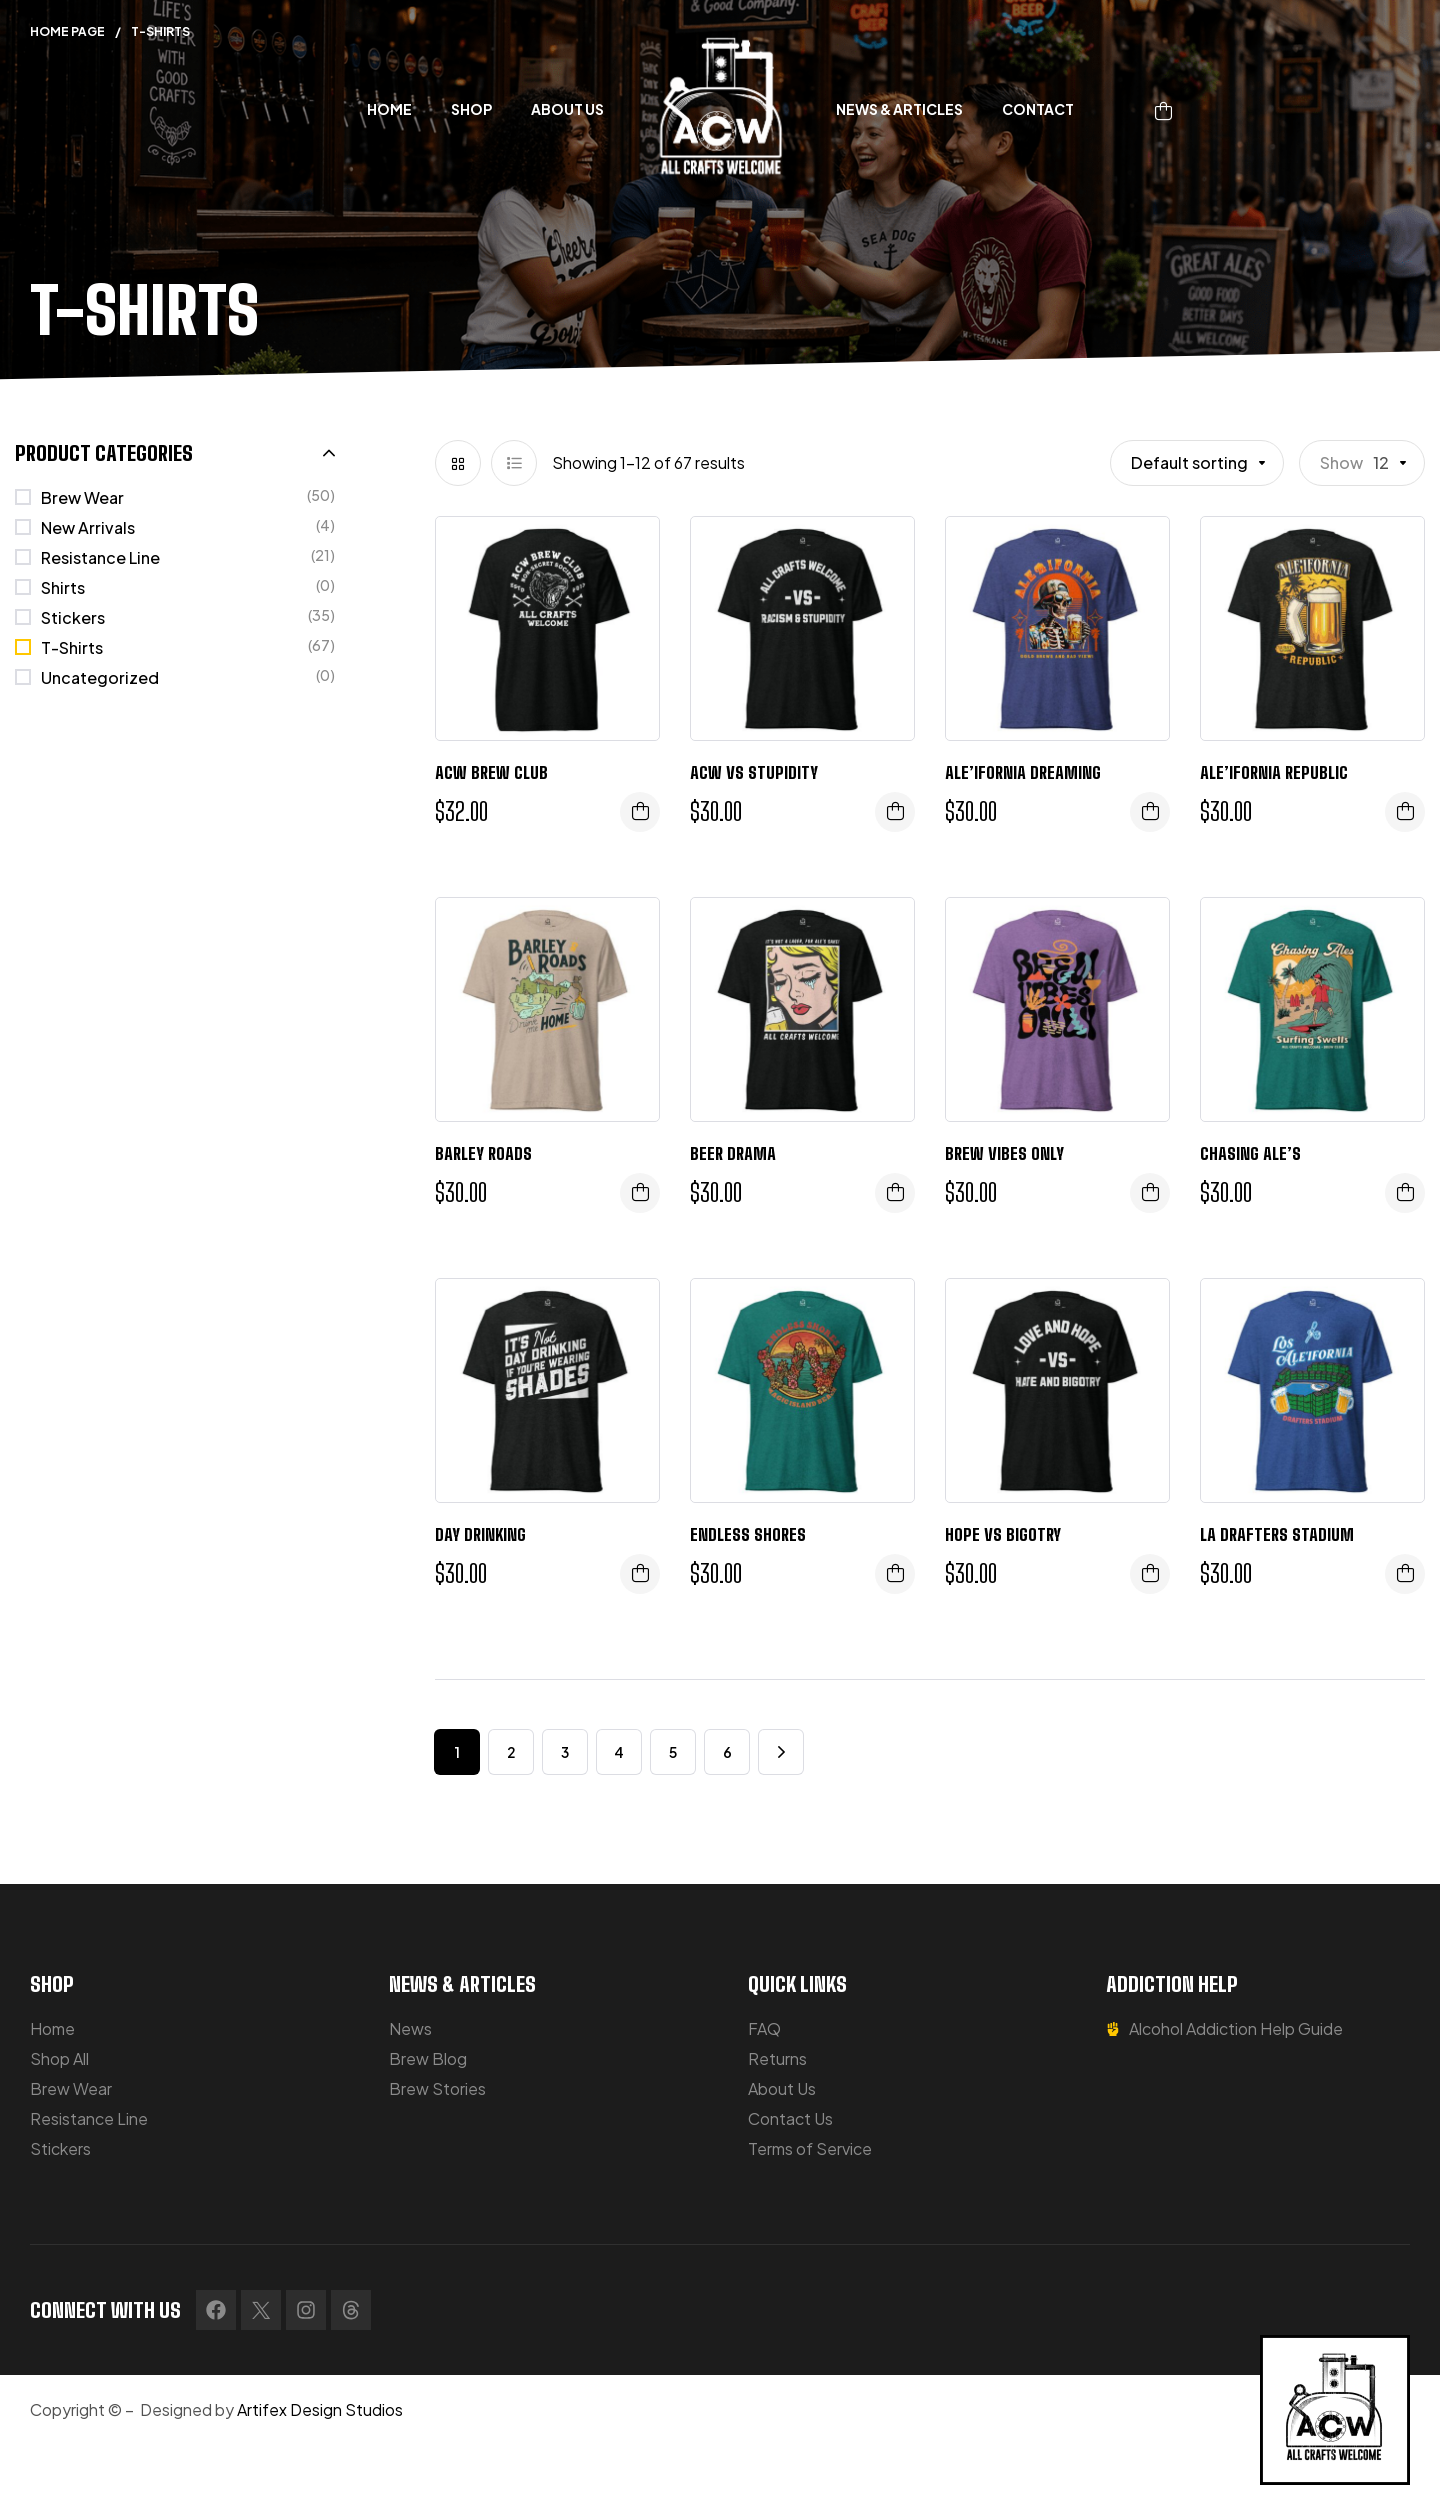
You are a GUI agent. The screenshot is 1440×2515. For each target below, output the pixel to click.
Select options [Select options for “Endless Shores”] (895, 1574)
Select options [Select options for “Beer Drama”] (895, 1193)
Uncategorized (100, 677)
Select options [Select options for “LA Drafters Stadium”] (1405, 1574)
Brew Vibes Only (1004, 1153)
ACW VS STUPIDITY (754, 772)
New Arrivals (88, 527)
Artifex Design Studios (320, 2409)
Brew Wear (82, 497)
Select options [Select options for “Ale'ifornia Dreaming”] (1150, 812)
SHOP (52, 1984)
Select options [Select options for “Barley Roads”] (640, 1193)
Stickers (73, 617)
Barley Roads (483, 1153)
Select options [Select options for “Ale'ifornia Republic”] (1405, 812)
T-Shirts (72, 647)
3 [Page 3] (565, 1752)
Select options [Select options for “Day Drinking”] (640, 1574)
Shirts (63, 587)
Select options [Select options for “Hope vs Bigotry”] (1150, 1574)
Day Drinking (480, 1534)
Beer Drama (733, 1153)
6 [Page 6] (727, 1752)
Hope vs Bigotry (1003, 1534)
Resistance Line (100, 557)
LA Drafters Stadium (1277, 1534)
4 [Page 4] (619, 1752)
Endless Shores (748, 1534)
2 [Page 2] (511, 1752)
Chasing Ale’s (1250, 1153)
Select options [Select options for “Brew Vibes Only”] (1150, 1193)
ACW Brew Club (491, 772)
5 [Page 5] (673, 1752)
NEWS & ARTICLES (462, 1984)
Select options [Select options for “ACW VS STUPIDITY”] (895, 812)
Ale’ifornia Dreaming (1023, 772)
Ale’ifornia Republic (1274, 772)
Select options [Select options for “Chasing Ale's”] (1405, 1193)
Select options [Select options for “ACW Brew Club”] (640, 812)
